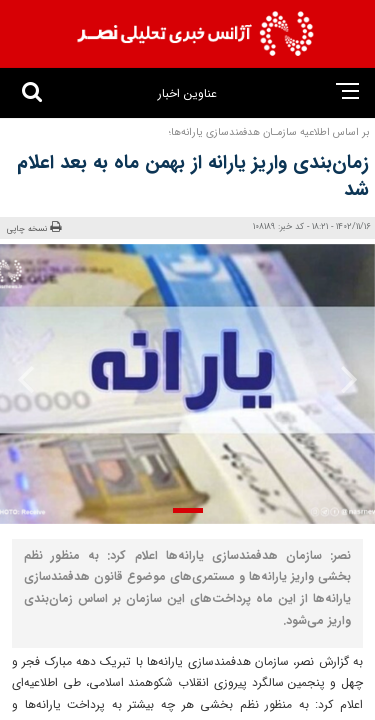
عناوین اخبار (187, 93)
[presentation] (343, 379)
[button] (188, 510)
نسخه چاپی (34, 228)
